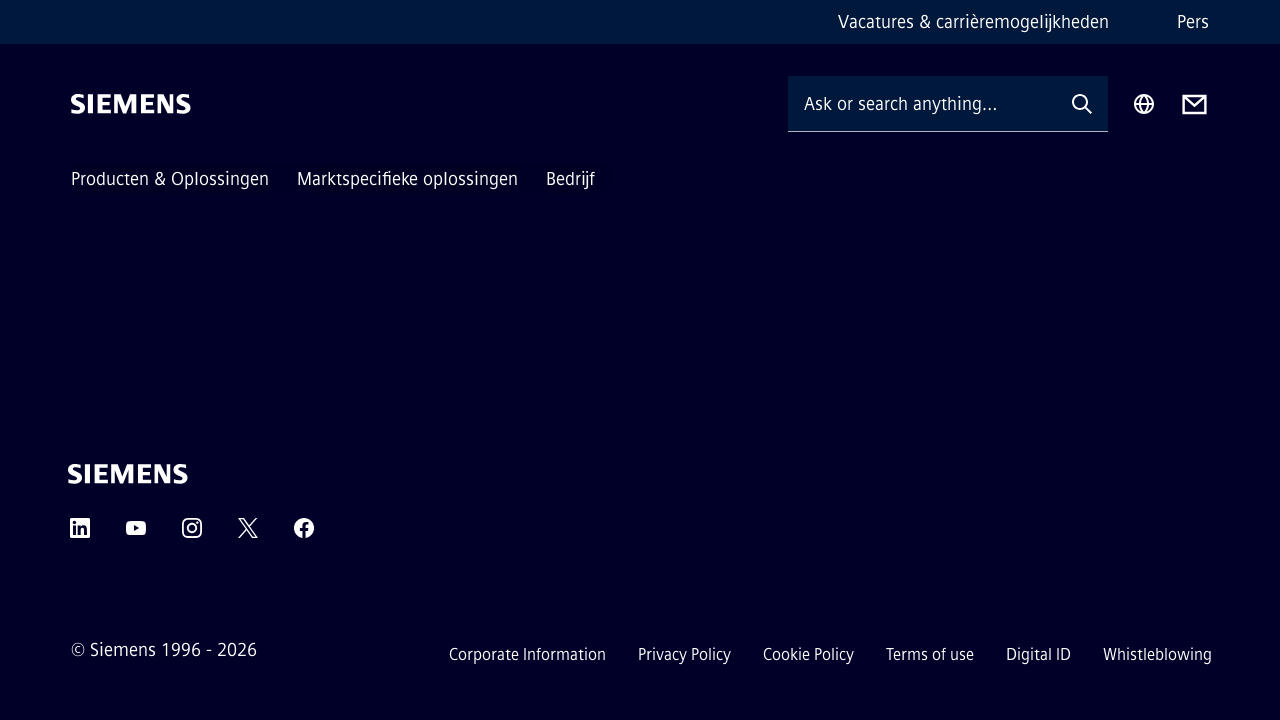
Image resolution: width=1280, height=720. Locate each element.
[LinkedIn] (80, 534)
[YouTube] (136, 534)
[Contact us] (1194, 104)
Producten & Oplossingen (170, 179)
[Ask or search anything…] (922, 103)
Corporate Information (527, 654)
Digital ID (1038, 654)
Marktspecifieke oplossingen (407, 179)
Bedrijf (570, 179)
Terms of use (930, 654)
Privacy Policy (684, 654)
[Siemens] (131, 104)
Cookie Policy (808, 654)
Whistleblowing (1157, 654)
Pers (1193, 22)
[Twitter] (248, 534)
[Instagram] (192, 534)
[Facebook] (304, 534)
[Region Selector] (1144, 104)
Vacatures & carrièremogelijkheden (973, 22)
